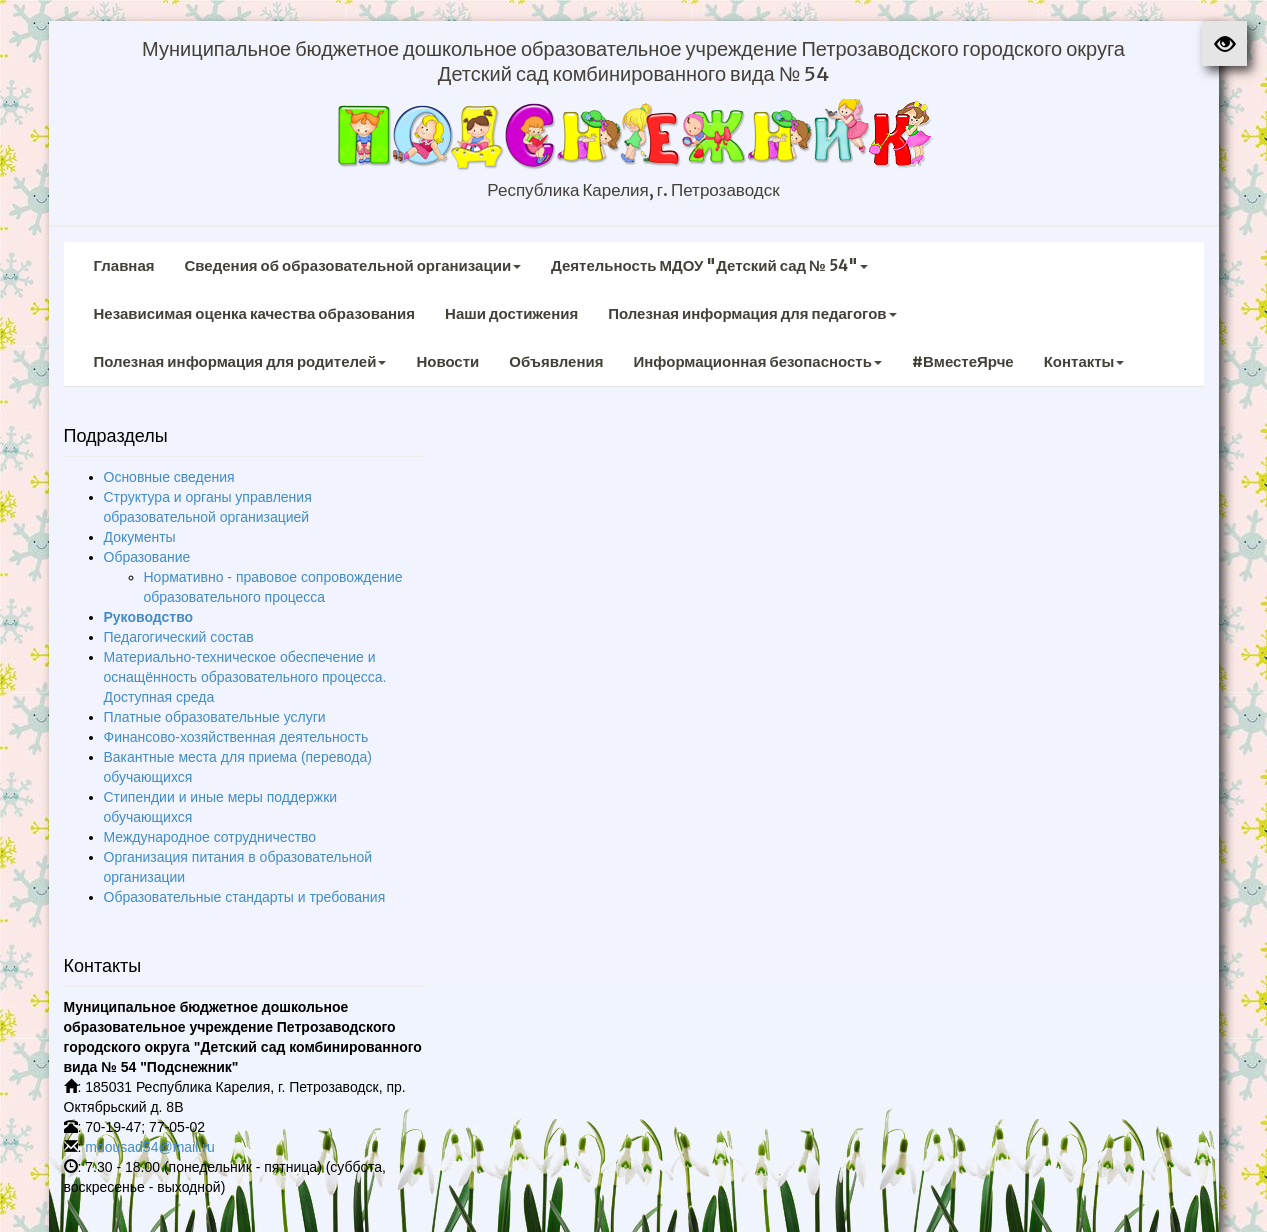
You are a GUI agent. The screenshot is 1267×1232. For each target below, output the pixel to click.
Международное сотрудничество (210, 837)
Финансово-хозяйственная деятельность (236, 737)
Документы (140, 537)
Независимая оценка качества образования (255, 313)
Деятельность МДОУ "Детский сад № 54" (709, 265)
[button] (1224, 43)
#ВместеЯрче (963, 361)
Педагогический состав (179, 637)
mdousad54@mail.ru (149, 1147)
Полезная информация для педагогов (752, 313)
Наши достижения (511, 313)
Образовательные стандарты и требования (245, 897)
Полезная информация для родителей (240, 361)
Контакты (1084, 361)
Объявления (556, 361)
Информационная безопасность (757, 361)
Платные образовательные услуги (215, 717)
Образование (147, 557)
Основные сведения (169, 477)
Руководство (149, 617)
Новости (447, 361)
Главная (124, 265)
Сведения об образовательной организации (353, 265)
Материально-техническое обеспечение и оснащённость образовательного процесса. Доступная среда (245, 677)
